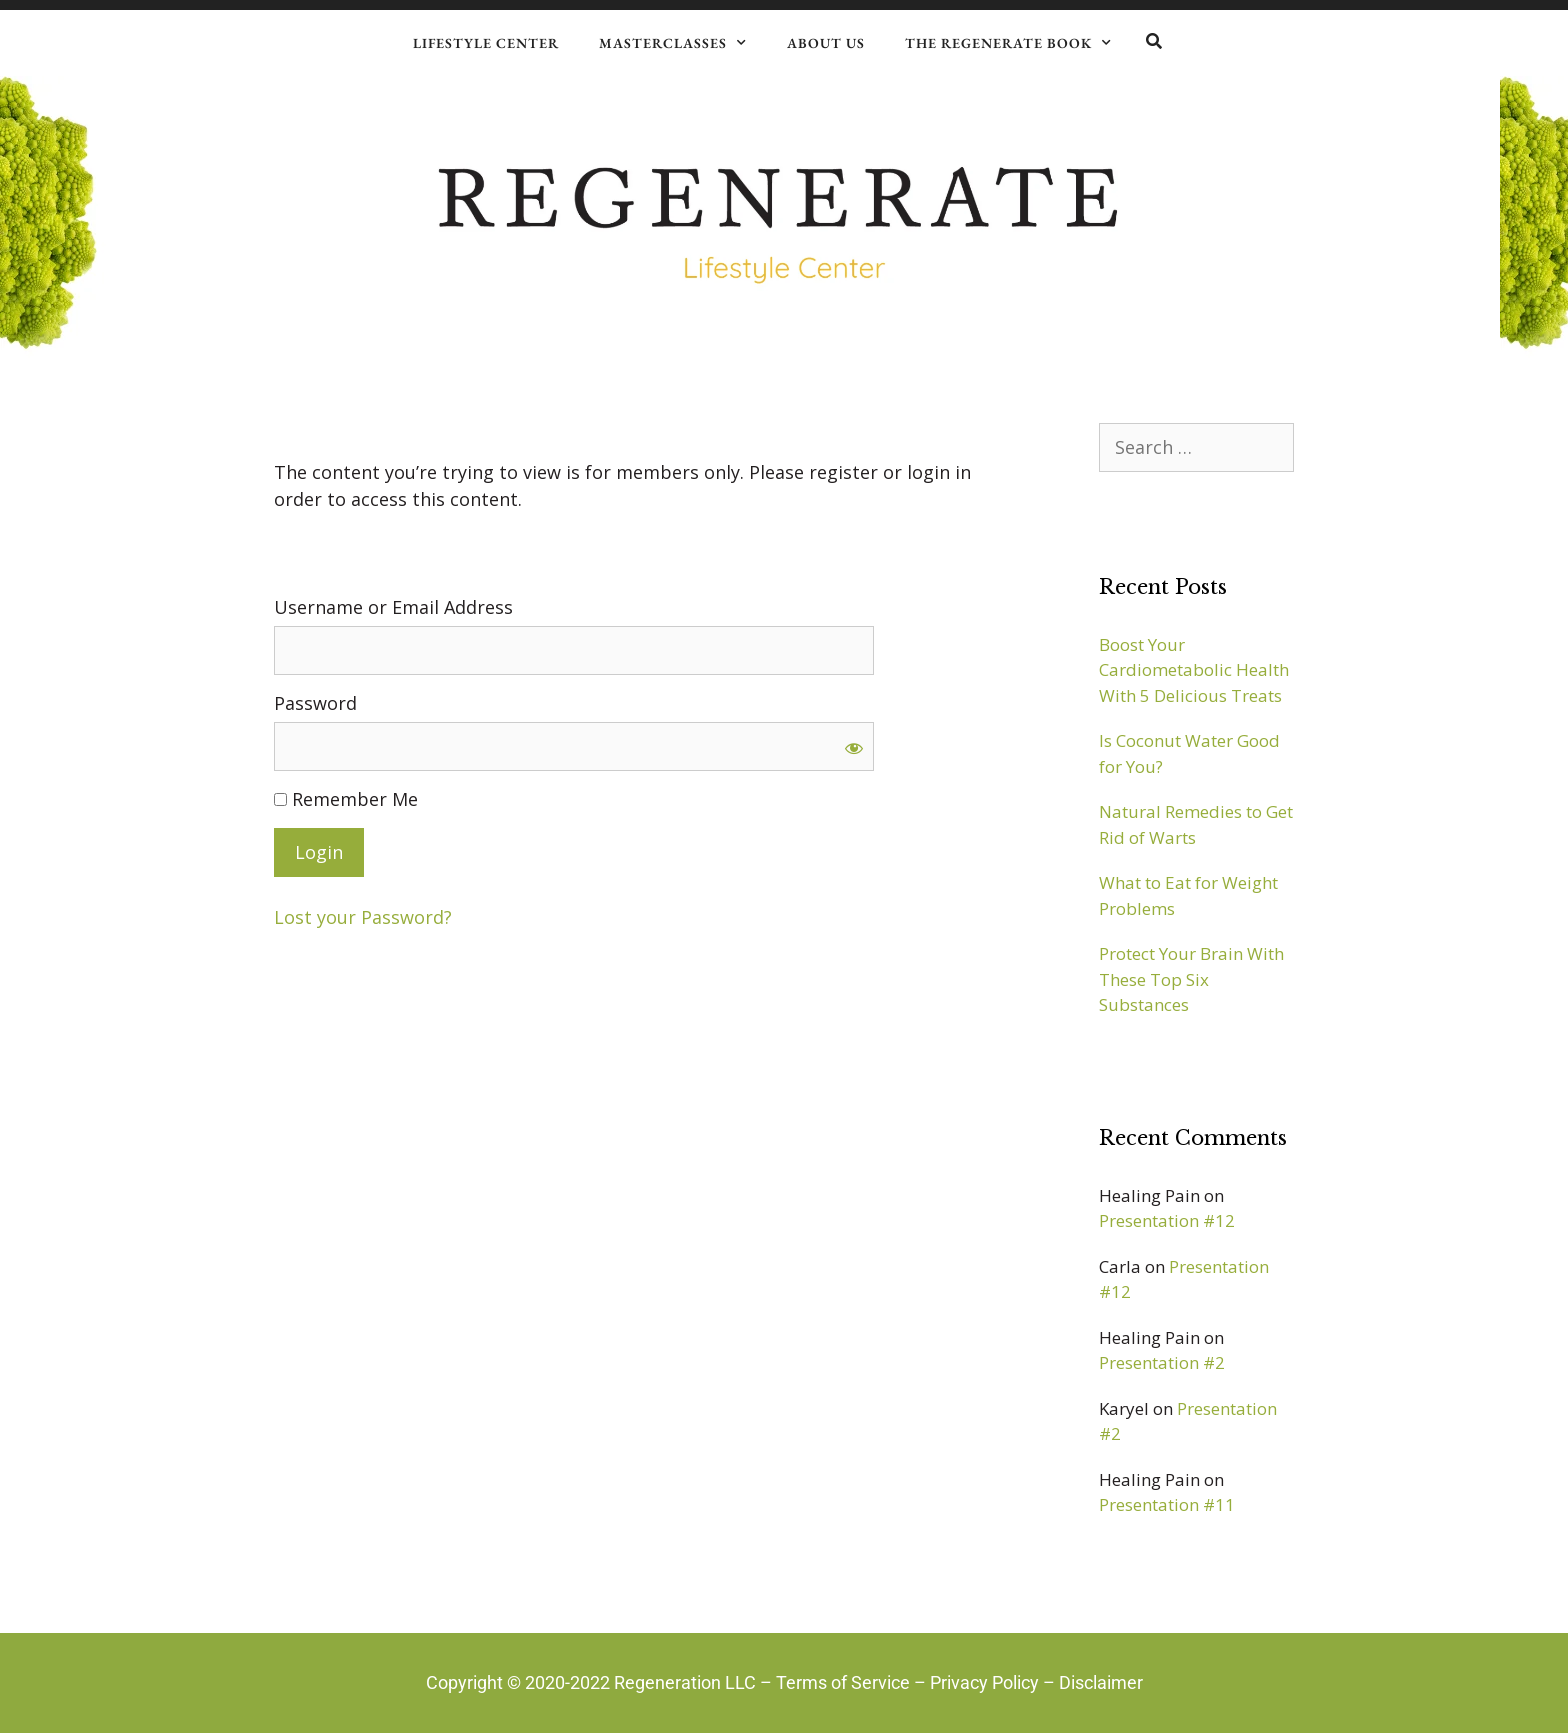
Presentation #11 (1167, 1504)
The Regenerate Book (1008, 43)
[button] (1154, 42)
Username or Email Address (393, 607)
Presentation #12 (1167, 1220)
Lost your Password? (363, 917)
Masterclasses (673, 43)
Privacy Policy (984, 1682)
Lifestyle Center (486, 43)
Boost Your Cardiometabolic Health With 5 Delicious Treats (1194, 670)
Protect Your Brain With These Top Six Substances (1191, 979)
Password (315, 703)
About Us (826, 43)
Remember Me (346, 799)
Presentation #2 (1162, 1362)
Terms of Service (843, 1682)
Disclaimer (1101, 1682)
